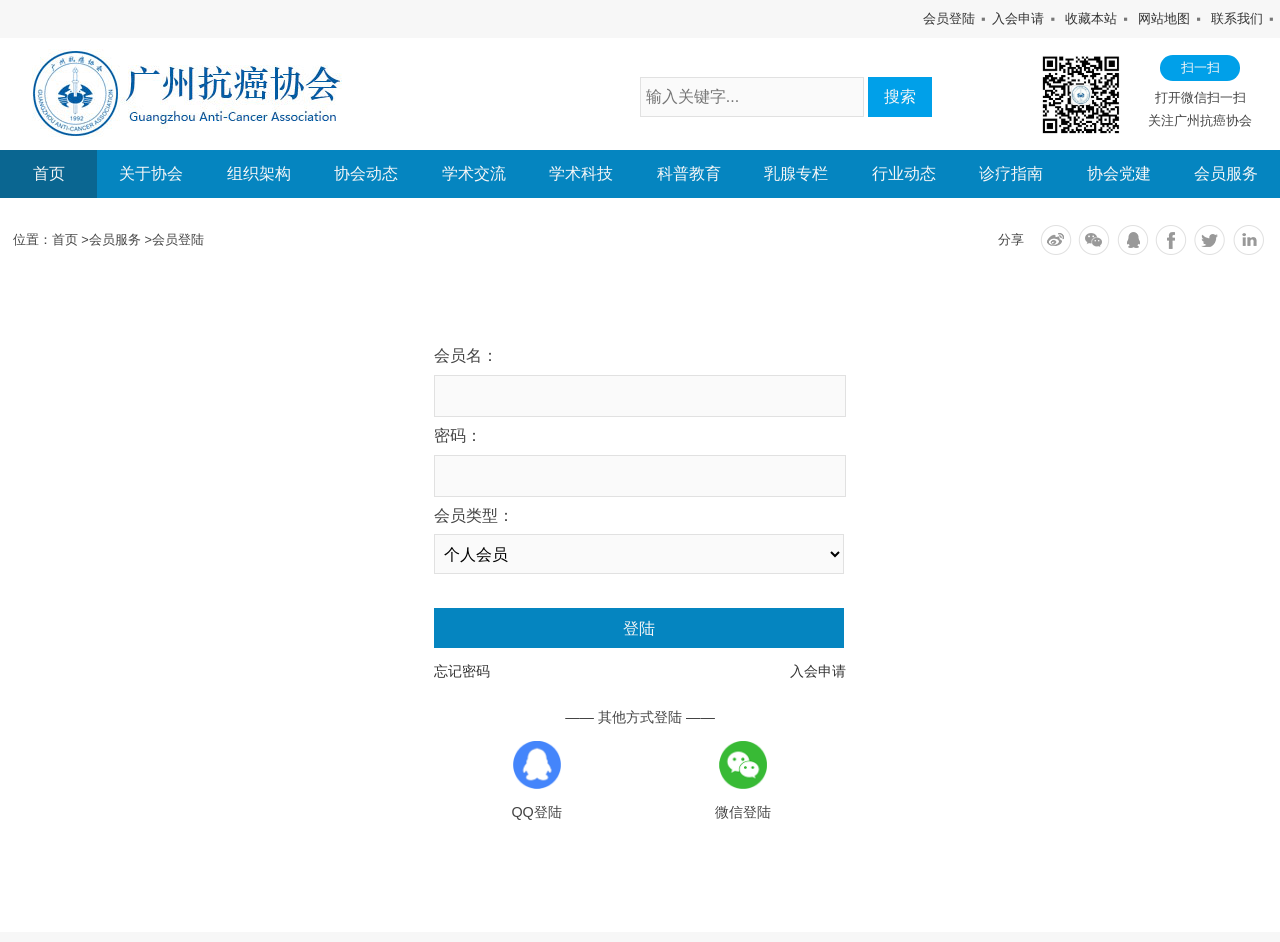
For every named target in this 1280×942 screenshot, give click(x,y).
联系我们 (1237, 18)
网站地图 (1164, 18)
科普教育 (689, 174)
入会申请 (1018, 18)
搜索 (900, 96)
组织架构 (259, 174)
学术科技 (581, 174)
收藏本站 (1091, 18)
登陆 (639, 628)
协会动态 (366, 174)
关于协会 (151, 174)
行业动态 (904, 174)
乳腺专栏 (796, 174)
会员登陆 (949, 18)
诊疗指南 (1011, 174)
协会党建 (1119, 174)
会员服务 (1226, 174)
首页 (49, 173)
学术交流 (474, 174)
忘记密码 (462, 671)
